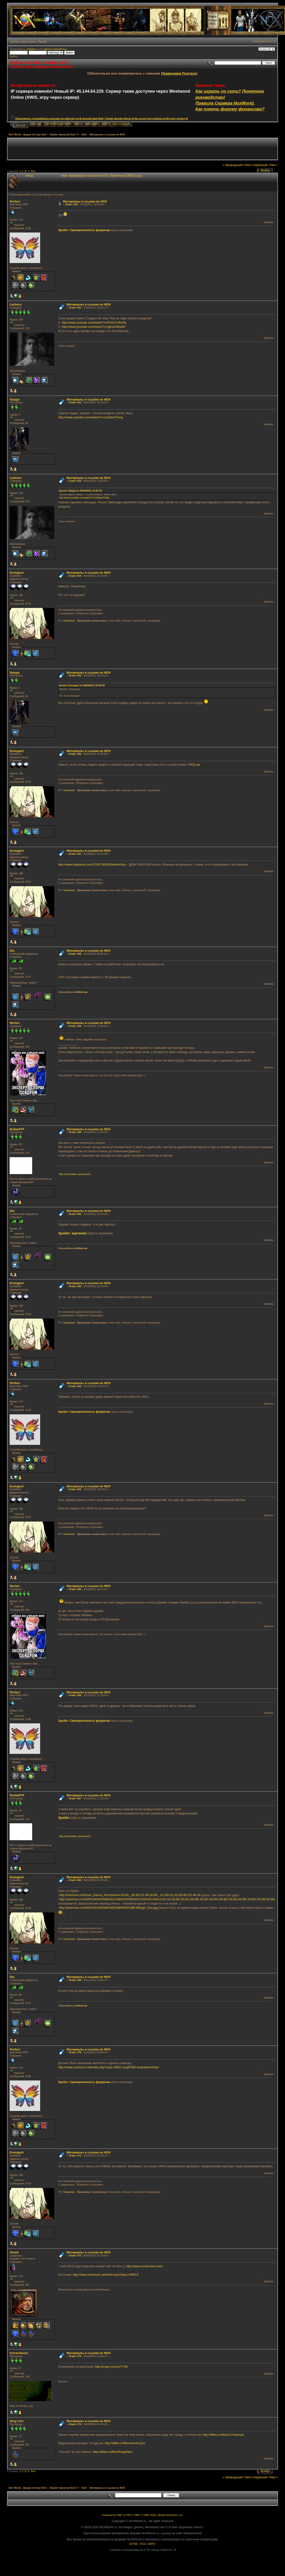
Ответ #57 (75, 853)
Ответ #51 (75, 307)
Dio (12, 950)
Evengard (16, 572)
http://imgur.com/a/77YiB (111, 2366)
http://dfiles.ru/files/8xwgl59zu (112, 2452)
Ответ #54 (75, 575)
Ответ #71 (75, 2155)
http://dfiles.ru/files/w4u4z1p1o (125, 2443)
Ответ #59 (75, 1026)
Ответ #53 (75, 480)
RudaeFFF (17, 1129)
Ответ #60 (75, 1132)
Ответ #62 (75, 1286)
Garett (14, 2252)
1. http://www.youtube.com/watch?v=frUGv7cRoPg (92, 322)
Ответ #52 (75, 402)
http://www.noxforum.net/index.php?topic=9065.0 (105, 2274)
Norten (14, 1023)
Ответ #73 (75, 2356)
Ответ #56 (75, 753)
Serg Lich (16, 2421)
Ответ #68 (75, 1880)
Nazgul (14, 399)
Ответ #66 (75, 1695)
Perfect (15, 201)
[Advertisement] (142, 149)
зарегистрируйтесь (55, 48)
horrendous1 (19, 2353)
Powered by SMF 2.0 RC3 (117, 2515)
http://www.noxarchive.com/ (144, 2266)
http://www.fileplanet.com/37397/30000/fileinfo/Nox (92, 864)
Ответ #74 (75, 2424)
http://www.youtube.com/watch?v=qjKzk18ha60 (93, 326)
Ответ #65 (75, 1589)
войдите (32, 48)
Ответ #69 (75, 1980)
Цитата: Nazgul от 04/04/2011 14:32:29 (80, 490)
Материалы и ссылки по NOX (85, 201)
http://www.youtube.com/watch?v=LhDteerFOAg (90, 417)
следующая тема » (264, 165)
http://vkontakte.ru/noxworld (74, 1174)
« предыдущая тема (236, 165)
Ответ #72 (75, 2255)
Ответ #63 (75, 1386)
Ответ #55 (75, 675)
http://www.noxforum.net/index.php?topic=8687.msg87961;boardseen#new (108, 2067)
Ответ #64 (75, 1489)
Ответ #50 (71, 204)
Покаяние (69, 620)
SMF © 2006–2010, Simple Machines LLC (158, 2515)
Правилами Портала (178, 73)
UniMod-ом (80, 992)
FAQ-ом (194, 764)
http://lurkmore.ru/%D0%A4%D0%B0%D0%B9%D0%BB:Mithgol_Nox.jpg (108, 1907)
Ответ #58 (75, 953)
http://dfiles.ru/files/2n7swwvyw (223, 2434)
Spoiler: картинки (72, 1233)
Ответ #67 (75, 1798)
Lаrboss (15, 304)
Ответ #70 (75, 2052)
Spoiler (63, 1818)
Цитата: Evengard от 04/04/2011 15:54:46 (82, 685)
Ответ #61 (75, 1214)
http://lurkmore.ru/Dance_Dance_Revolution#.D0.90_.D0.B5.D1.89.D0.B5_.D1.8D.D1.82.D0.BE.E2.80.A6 (130, 1895)
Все (33, 170)
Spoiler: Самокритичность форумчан (84, 230)
